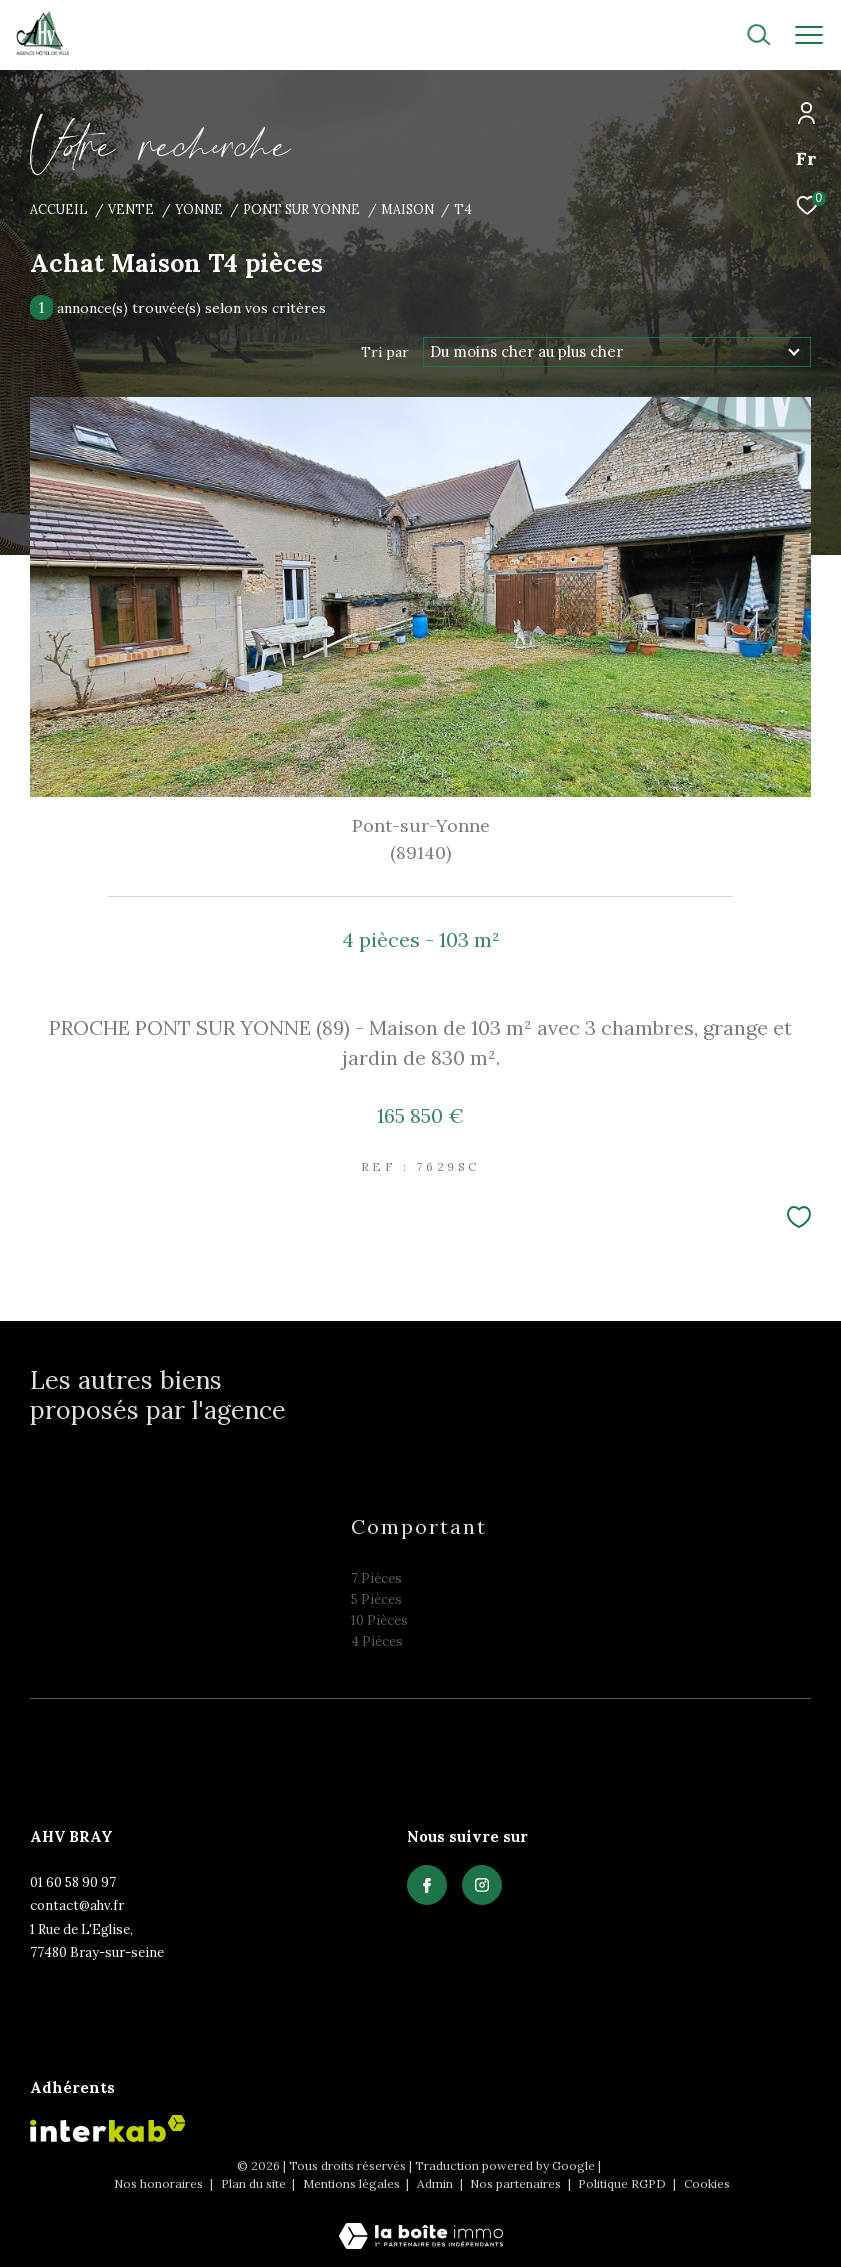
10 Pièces (379, 1620)
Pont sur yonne (301, 209)
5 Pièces (376, 1599)
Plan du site (255, 2183)
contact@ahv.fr (77, 1905)
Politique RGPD (622, 2183)
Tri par (385, 352)
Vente (131, 209)
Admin (436, 2183)
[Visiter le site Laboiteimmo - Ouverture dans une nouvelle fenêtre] (421, 2222)
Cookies (707, 2184)
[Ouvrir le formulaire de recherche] (705, 35)
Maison (407, 209)
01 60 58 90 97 (73, 1882)
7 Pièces (376, 1578)
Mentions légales (353, 2183)
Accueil (59, 209)
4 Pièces (377, 1641)
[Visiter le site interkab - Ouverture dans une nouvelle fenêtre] (108, 2128)
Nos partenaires (517, 2183)
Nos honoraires (160, 2183)
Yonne (199, 209)
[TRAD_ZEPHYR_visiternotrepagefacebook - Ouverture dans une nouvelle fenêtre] (427, 1885)
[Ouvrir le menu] (809, 35)
